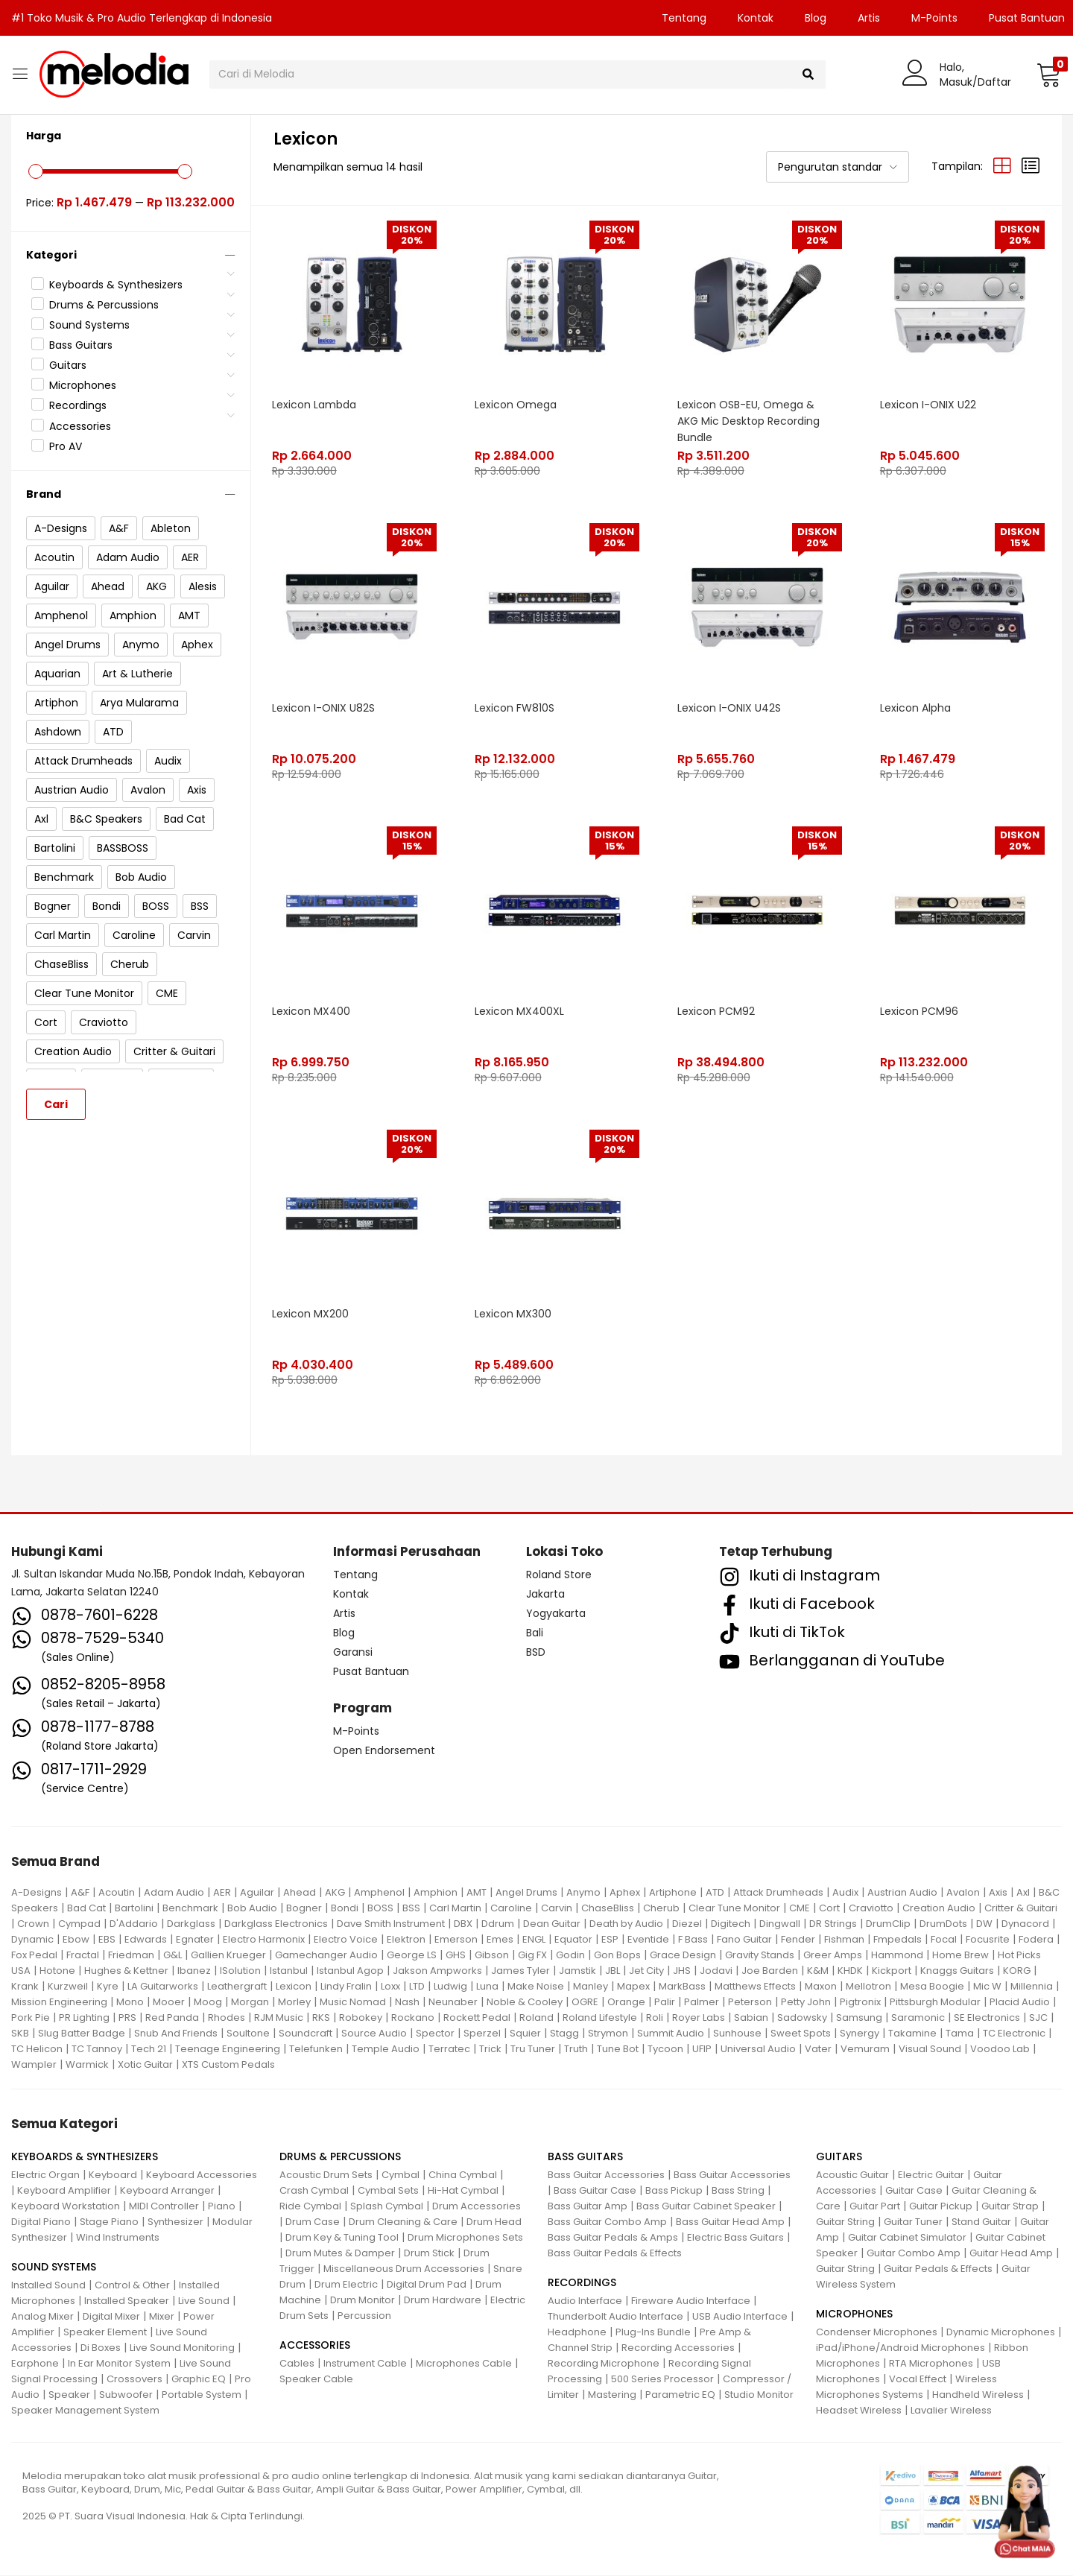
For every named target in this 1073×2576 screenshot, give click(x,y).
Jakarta (545, 1594)
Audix (845, 1893)
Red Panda (172, 2018)
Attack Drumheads (778, 1893)
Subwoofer (126, 2395)
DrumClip (888, 1924)
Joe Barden (769, 1971)
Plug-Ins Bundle (653, 2333)
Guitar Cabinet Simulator (907, 2238)
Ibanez (194, 1971)
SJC (1038, 2018)
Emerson (456, 1940)
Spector (435, 2034)
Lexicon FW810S (515, 706)
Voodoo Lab (1000, 2049)
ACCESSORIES (314, 2345)
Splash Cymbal (386, 2207)
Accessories (80, 426)
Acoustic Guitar (852, 2175)
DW (984, 1924)
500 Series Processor (662, 2380)
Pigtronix (860, 2003)
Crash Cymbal (314, 2191)
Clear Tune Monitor (734, 1909)
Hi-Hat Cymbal (463, 2191)
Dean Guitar (551, 1924)
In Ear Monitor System (119, 2364)
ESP (609, 1940)
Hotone (57, 1971)
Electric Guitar (931, 2175)
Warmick (87, 2065)
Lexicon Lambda (315, 403)
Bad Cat (86, 1909)
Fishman (844, 1940)
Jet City (646, 1971)
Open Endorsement (384, 1751)
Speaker (69, 2395)
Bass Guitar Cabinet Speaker (706, 2207)
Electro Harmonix (264, 1940)
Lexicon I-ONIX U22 (929, 403)
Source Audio (374, 2034)
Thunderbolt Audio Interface (615, 2317)
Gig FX (532, 1956)
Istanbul (289, 1971)
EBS (106, 1940)
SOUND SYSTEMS (53, 2267)
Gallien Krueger (228, 1956)
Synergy (859, 2034)
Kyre (107, 1987)
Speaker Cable (316, 2380)
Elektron (406, 1940)
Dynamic (32, 1940)
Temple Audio (386, 2049)
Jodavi (716, 1971)
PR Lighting (84, 2018)
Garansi (353, 1652)
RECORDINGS (582, 2283)
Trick (490, 2049)
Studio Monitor (759, 2395)
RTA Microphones (931, 2364)
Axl (1023, 1893)
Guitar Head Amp (1011, 2254)
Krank (25, 1987)
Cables (296, 2364)
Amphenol (379, 1893)
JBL (612, 1971)
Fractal (82, 1956)
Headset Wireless (859, 2411)
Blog (815, 17)
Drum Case (312, 2222)
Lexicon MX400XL (520, 1009)
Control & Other (132, 2286)
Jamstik (577, 1971)
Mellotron (868, 1987)
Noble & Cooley (525, 2003)
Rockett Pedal (476, 2018)
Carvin (556, 1909)
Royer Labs (698, 2018)
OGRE (585, 2003)
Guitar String (845, 2222)
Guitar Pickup (940, 2207)
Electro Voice (346, 1940)
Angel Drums (526, 1893)
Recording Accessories (678, 2348)
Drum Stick (429, 2254)
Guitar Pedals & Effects (938, 2269)
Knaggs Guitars (957, 1971)
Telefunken (316, 2049)
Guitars (67, 365)
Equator (573, 1940)
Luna (487, 1987)
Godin (570, 1956)
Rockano (412, 2018)
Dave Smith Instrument (391, 1924)
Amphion (436, 1893)
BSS (411, 1909)
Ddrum (497, 1924)
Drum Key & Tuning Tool (342, 2238)
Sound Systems (89, 324)
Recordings (78, 405)
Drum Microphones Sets (465, 2238)
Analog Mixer (42, 2317)
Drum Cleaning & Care (403, 2222)
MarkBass (682, 1987)
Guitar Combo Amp (913, 2254)
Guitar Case (914, 2191)
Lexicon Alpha (916, 706)
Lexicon (293, 1987)
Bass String (738, 2191)
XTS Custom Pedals (228, 2065)
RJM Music (278, 2018)
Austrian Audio (902, 1893)
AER (222, 1893)
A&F (80, 1893)
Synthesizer (175, 2222)
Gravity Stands (759, 1956)
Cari (56, 1104)
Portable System (201, 2395)
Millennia (1031, 1987)
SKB (20, 2034)
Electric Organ (45, 2175)
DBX (463, 1924)
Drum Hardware (442, 2301)
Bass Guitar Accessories (606, 2175)
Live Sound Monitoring (182, 2348)
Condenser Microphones (876, 2333)
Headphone (577, 2333)
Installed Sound (48, 2286)
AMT (476, 1893)
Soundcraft (305, 2034)
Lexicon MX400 (312, 1009)
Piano (221, 2207)
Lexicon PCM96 (920, 1009)
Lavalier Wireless (951, 2411)
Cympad (79, 1924)
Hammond (897, 1956)
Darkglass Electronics (276, 1924)
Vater (818, 2049)
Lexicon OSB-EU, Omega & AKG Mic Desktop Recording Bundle (749, 419)
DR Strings (833, 1924)
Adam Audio (174, 1893)
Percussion (364, 2316)
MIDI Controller (164, 2207)
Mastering (612, 2395)
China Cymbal (462, 2175)
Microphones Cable (464, 2364)
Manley (590, 1987)
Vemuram (865, 2049)
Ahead (299, 1893)
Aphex (625, 1893)
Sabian (751, 2018)
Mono (130, 2003)
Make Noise (535, 1987)
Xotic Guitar (145, 2065)
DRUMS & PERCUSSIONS (340, 2157)
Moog (208, 2003)
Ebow (76, 1940)
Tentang (684, 17)
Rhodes (226, 2018)
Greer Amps (832, 1956)
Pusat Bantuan (371, 1672)
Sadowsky (802, 2018)
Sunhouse (737, 2034)
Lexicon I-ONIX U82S (324, 706)
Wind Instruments (117, 2238)
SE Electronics (987, 2018)
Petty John (806, 2003)
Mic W (987, 1987)
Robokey (360, 2018)
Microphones (82, 385)
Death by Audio (626, 1924)
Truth (576, 2049)
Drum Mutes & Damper (340, 2254)
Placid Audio (1020, 2003)
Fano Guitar (744, 1940)
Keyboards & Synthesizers (116, 284)
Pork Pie (30, 2018)
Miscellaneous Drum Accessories (403, 2269)
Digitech (730, 1924)
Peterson (750, 2003)
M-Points (934, 17)
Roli (654, 2018)
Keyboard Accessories (201, 2175)
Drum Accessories (476, 2207)
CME (799, 1909)
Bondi (344, 1909)
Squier (525, 2034)
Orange (626, 2003)
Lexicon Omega (516, 403)
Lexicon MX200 (311, 1313)
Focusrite (988, 1940)
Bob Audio (252, 1909)
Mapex (633, 1987)
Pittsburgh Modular (935, 2003)
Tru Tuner (532, 2049)
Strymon (608, 2034)
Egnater (195, 1940)
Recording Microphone (603, 2364)
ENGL (533, 1940)
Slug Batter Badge (81, 2034)
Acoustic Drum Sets (326, 2175)
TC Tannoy (97, 2049)
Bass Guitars (81, 345)
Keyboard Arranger (167, 2191)
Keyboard (113, 2175)
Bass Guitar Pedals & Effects (615, 2254)
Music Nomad (353, 2003)
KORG (1017, 1971)
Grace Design (683, 1956)
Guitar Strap (1010, 2207)
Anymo (583, 1893)
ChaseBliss (607, 1909)
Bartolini (134, 1909)
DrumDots (943, 1924)
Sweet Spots (800, 2034)
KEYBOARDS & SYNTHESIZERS (84, 2157)
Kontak (755, 17)
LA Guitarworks (162, 1987)
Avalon (963, 1893)
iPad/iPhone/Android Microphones (900, 2348)
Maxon (821, 1987)
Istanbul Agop (350, 1971)
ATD (715, 1893)
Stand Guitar (981, 2222)
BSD (535, 1652)
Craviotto (871, 1909)
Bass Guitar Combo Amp (607, 2222)
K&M (818, 1971)
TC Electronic (1014, 2034)
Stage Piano (109, 2222)
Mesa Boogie (932, 1987)
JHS (682, 1971)
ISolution (240, 1971)
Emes (500, 1940)
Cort (829, 1909)
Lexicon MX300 (513, 1313)
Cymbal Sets (388, 2191)
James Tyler (520, 1971)
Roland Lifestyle (600, 2018)
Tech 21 (148, 2049)
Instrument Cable (365, 2364)
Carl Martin (455, 1909)
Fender (798, 1940)
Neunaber (453, 2003)
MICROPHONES (854, 2314)
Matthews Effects (755, 1987)
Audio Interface (585, 2301)
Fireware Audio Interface (690, 2301)
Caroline (511, 1909)
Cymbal (401, 2175)
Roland (536, 2018)
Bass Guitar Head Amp (730, 2222)
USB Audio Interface (740, 2317)
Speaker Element (105, 2333)
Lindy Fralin (346, 1987)
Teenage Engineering (227, 2049)
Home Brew (960, 1956)
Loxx (390, 1987)
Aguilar (257, 1893)
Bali (534, 1633)
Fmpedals (897, 1940)
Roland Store (559, 1575)
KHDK (850, 1971)
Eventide (648, 1940)
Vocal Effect (917, 2380)
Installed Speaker (126, 2301)
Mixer (161, 2317)
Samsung (859, 2018)
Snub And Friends (176, 2034)
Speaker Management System (85, 2411)
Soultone (248, 2034)
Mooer (169, 2003)
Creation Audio (938, 1909)
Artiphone (673, 1893)
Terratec (449, 2049)
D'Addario (134, 1924)
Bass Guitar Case (595, 2191)
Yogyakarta (556, 1614)
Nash (407, 2003)
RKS (321, 2018)
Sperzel (482, 2034)
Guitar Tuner (913, 2222)
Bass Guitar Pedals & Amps (613, 2238)
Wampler (34, 2065)
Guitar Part (874, 2207)
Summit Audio (670, 2034)
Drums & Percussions (104, 304)
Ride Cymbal (310, 2207)
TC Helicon (37, 2049)
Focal (944, 1940)
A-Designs (36, 1893)
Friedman (131, 1956)
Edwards (145, 1940)
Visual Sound (930, 2049)
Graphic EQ (198, 2380)
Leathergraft (237, 1987)
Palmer (701, 2003)
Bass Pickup (674, 2191)
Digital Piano (41, 2222)
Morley (294, 2003)
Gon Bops (617, 1956)
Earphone (35, 2364)
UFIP (702, 2049)
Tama (960, 2034)
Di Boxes (100, 2348)
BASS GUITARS (585, 2157)
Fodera (1036, 1940)
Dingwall (779, 1924)
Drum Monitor (362, 2301)
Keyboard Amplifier (64, 2191)
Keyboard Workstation (65, 2207)
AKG (335, 1893)
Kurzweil (68, 1987)
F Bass (693, 1940)
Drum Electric (346, 2285)
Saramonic (918, 2018)
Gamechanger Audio (326, 1956)
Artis (869, 17)
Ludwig (450, 1987)
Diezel (687, 1924)
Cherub (661, 1909)
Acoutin (116, 1893)
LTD (417, 1987)
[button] (1049, 74)
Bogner (304, 1909)
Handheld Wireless (978, 2395)
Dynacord (1025, 1924)
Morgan (250, 2003)
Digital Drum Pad (426, 2285)
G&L (172, 1956)
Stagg (564, 2034)
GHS (456, 1956)
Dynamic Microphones (1000, 2333)
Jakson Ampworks (437, 1971)
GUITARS (839, 2157)
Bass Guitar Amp (587, 2207)
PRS (127, 2018)
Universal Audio (758, 2049)
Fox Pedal (34, 1956)
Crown (33, 1924)
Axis (998, 1893)
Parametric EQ (680, 2395)
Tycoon (665, 2049)
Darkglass (191, 1924)
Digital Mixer (111, 2317)
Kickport (891, 1971)
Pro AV (65, 446)
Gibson (492, 1956)
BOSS (380, 1909)
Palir (664, 2003)
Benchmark (190, 1909)
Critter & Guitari (1020, 1909)
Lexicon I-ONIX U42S (730, 706)
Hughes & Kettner (126, 1971)
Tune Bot (618, 2049)
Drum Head (494, 2222)
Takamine (912, 2034)
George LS (412, 1956)
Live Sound (204, 2301)
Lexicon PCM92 (717, 1009)
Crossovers (134, 2380)
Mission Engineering (59, 2003)
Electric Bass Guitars (735, 2238)
